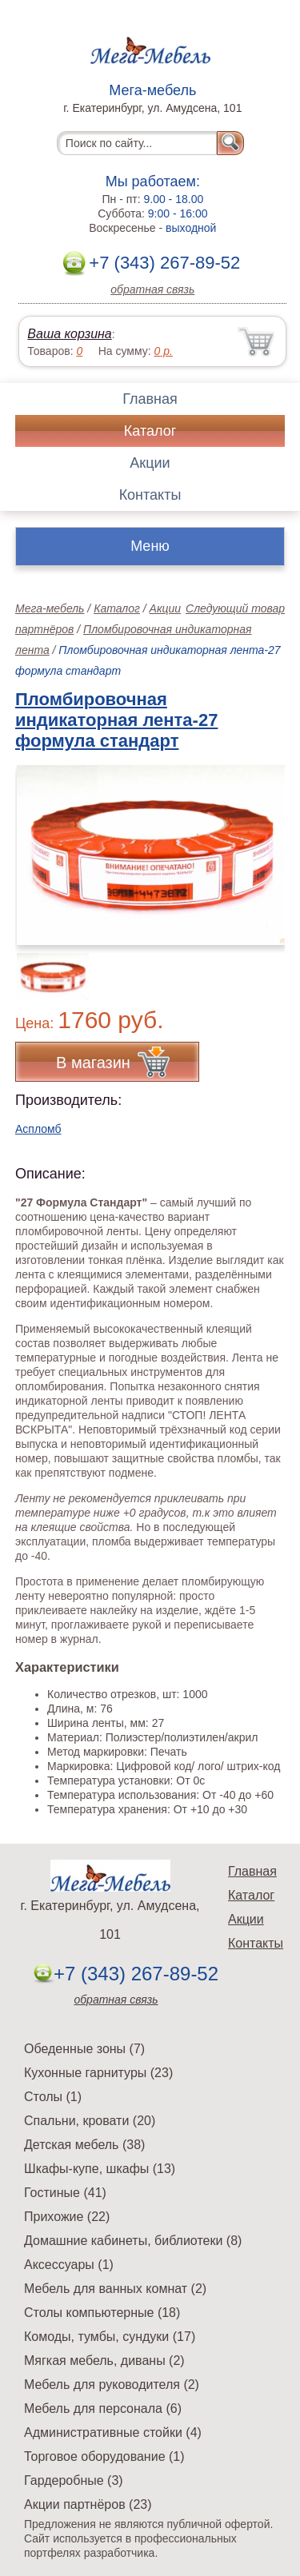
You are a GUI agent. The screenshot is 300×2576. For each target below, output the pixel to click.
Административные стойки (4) (113, 2432)
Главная (150, 399)
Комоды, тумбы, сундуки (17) (109, 2336)
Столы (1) (53, 2096)
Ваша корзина (69, 334)
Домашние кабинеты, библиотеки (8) (133, 2240)
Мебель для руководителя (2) (111, 2384)
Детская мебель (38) (84, 2144)
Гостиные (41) (65, 2192)
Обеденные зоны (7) (84, 2049)
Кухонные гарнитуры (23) (98, 2073)
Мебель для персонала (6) (103, 2408)
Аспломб (38, 1129)
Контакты (150, 495)
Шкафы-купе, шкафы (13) (99, 2168)
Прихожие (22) (67, 2216)
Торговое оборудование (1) (104, 2456)
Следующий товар (235, 608)
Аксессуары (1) (69, 2264)
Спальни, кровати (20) (89, 2120)
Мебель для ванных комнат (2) (115, 2288)
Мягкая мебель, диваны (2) (104, 2360)
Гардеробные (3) (73, 2480)
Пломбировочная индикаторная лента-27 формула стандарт (116, 720)
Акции (150, 463)
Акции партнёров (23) (88, 2504)
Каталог (150, 431)
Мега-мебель (49, 608)
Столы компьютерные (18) (102, 2312)
